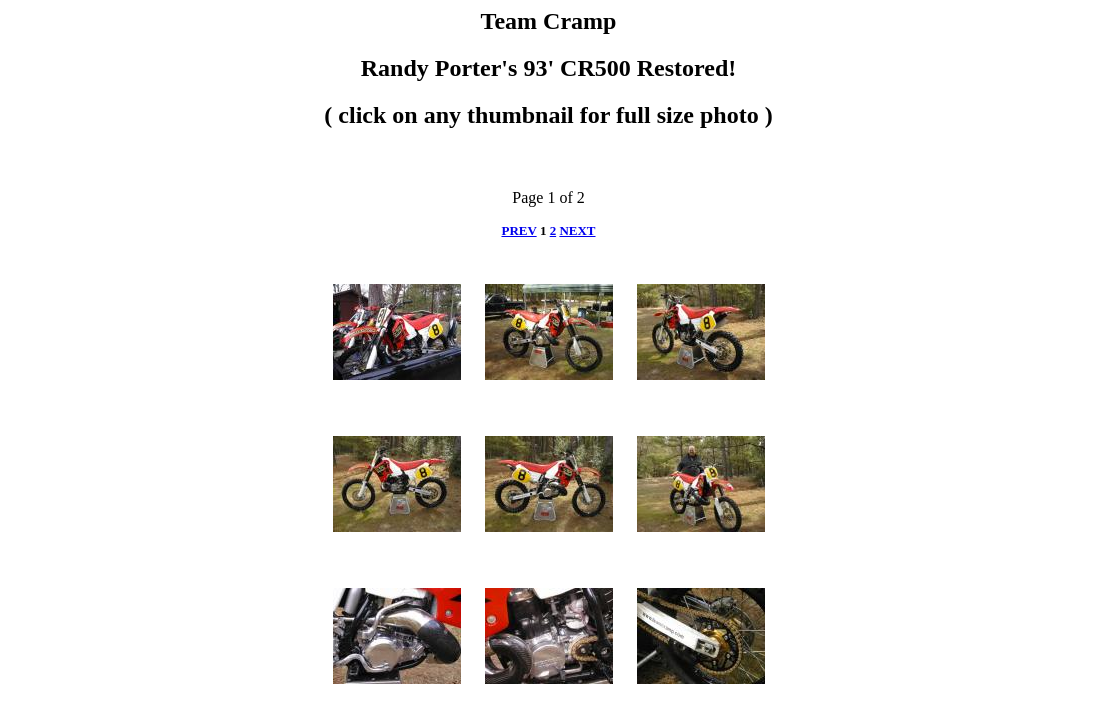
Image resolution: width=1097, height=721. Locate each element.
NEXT (577, 230)
